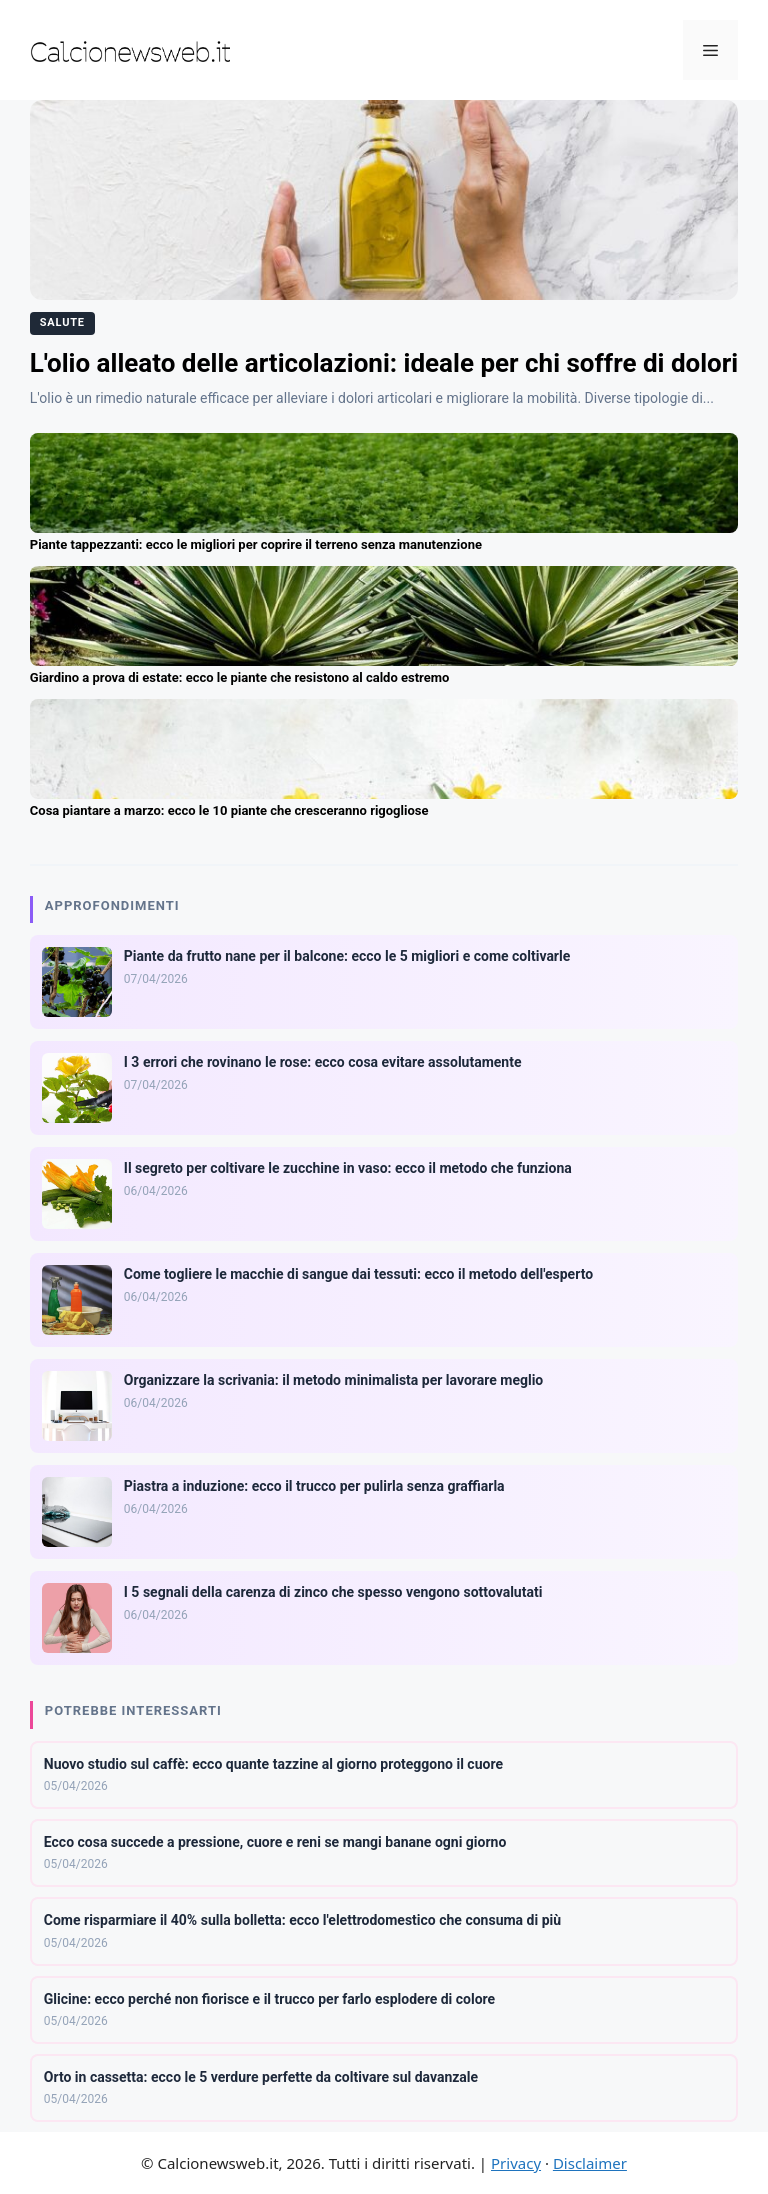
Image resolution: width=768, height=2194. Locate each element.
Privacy (516, 2163)
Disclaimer (590, 2163)
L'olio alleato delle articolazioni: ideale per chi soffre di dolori (384, 363)
